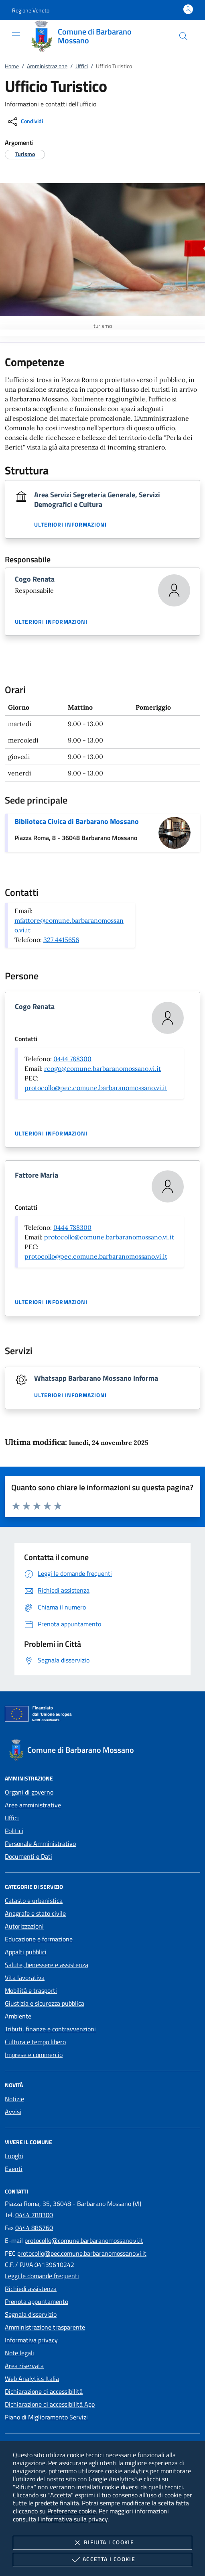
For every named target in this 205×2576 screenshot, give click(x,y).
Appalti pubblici (26, 1952)
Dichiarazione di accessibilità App (50, 2404)
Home (12, 66)
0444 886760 (34, 2227)
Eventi (13, 2168)
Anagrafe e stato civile (35, 1913)
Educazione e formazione (39, 1939)
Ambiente (18, 2016)
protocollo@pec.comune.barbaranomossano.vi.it (95, 1088)
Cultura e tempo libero (35, 2042)
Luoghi (14, 2156)
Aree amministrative (33, 1805)
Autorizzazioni (24, 1926)
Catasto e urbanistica (34, 1900)
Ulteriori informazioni (70, 524)
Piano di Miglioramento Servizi (46, 2417)
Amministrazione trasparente (45, 2327)
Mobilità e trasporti (31, 1990)
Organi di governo (29, 1792)
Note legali (19, 2353)
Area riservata (24, 2365)
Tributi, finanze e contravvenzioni (50, 2029)
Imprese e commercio (34, 2054)
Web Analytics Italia (32, 2378)
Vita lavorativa (25, 1977)
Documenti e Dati (28, 1856)
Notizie (14, 2099)
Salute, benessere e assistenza (46, 1965)
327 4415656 (61, 940)
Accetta (102, 2559)
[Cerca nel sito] (183, 36)
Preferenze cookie (71, 2511)
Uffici (81, 66)
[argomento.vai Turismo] (25, 154)
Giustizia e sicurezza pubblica (44, 2003)
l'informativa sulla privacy (73, 2519)
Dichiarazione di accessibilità (44, 2391)
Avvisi (13, 2111)
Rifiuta (102, 2542)
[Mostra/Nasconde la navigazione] (16, 35)
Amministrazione (47, 66)
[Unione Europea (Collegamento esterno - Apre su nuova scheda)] (102, 1715)
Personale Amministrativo (40, 1843)
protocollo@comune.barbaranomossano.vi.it (109, 1237)
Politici (14, 1830)
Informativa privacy (31, 2340)
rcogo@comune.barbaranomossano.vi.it (102, 1068)
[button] (30, 10)
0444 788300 (72, 1059)
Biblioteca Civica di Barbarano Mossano (76, 821)
